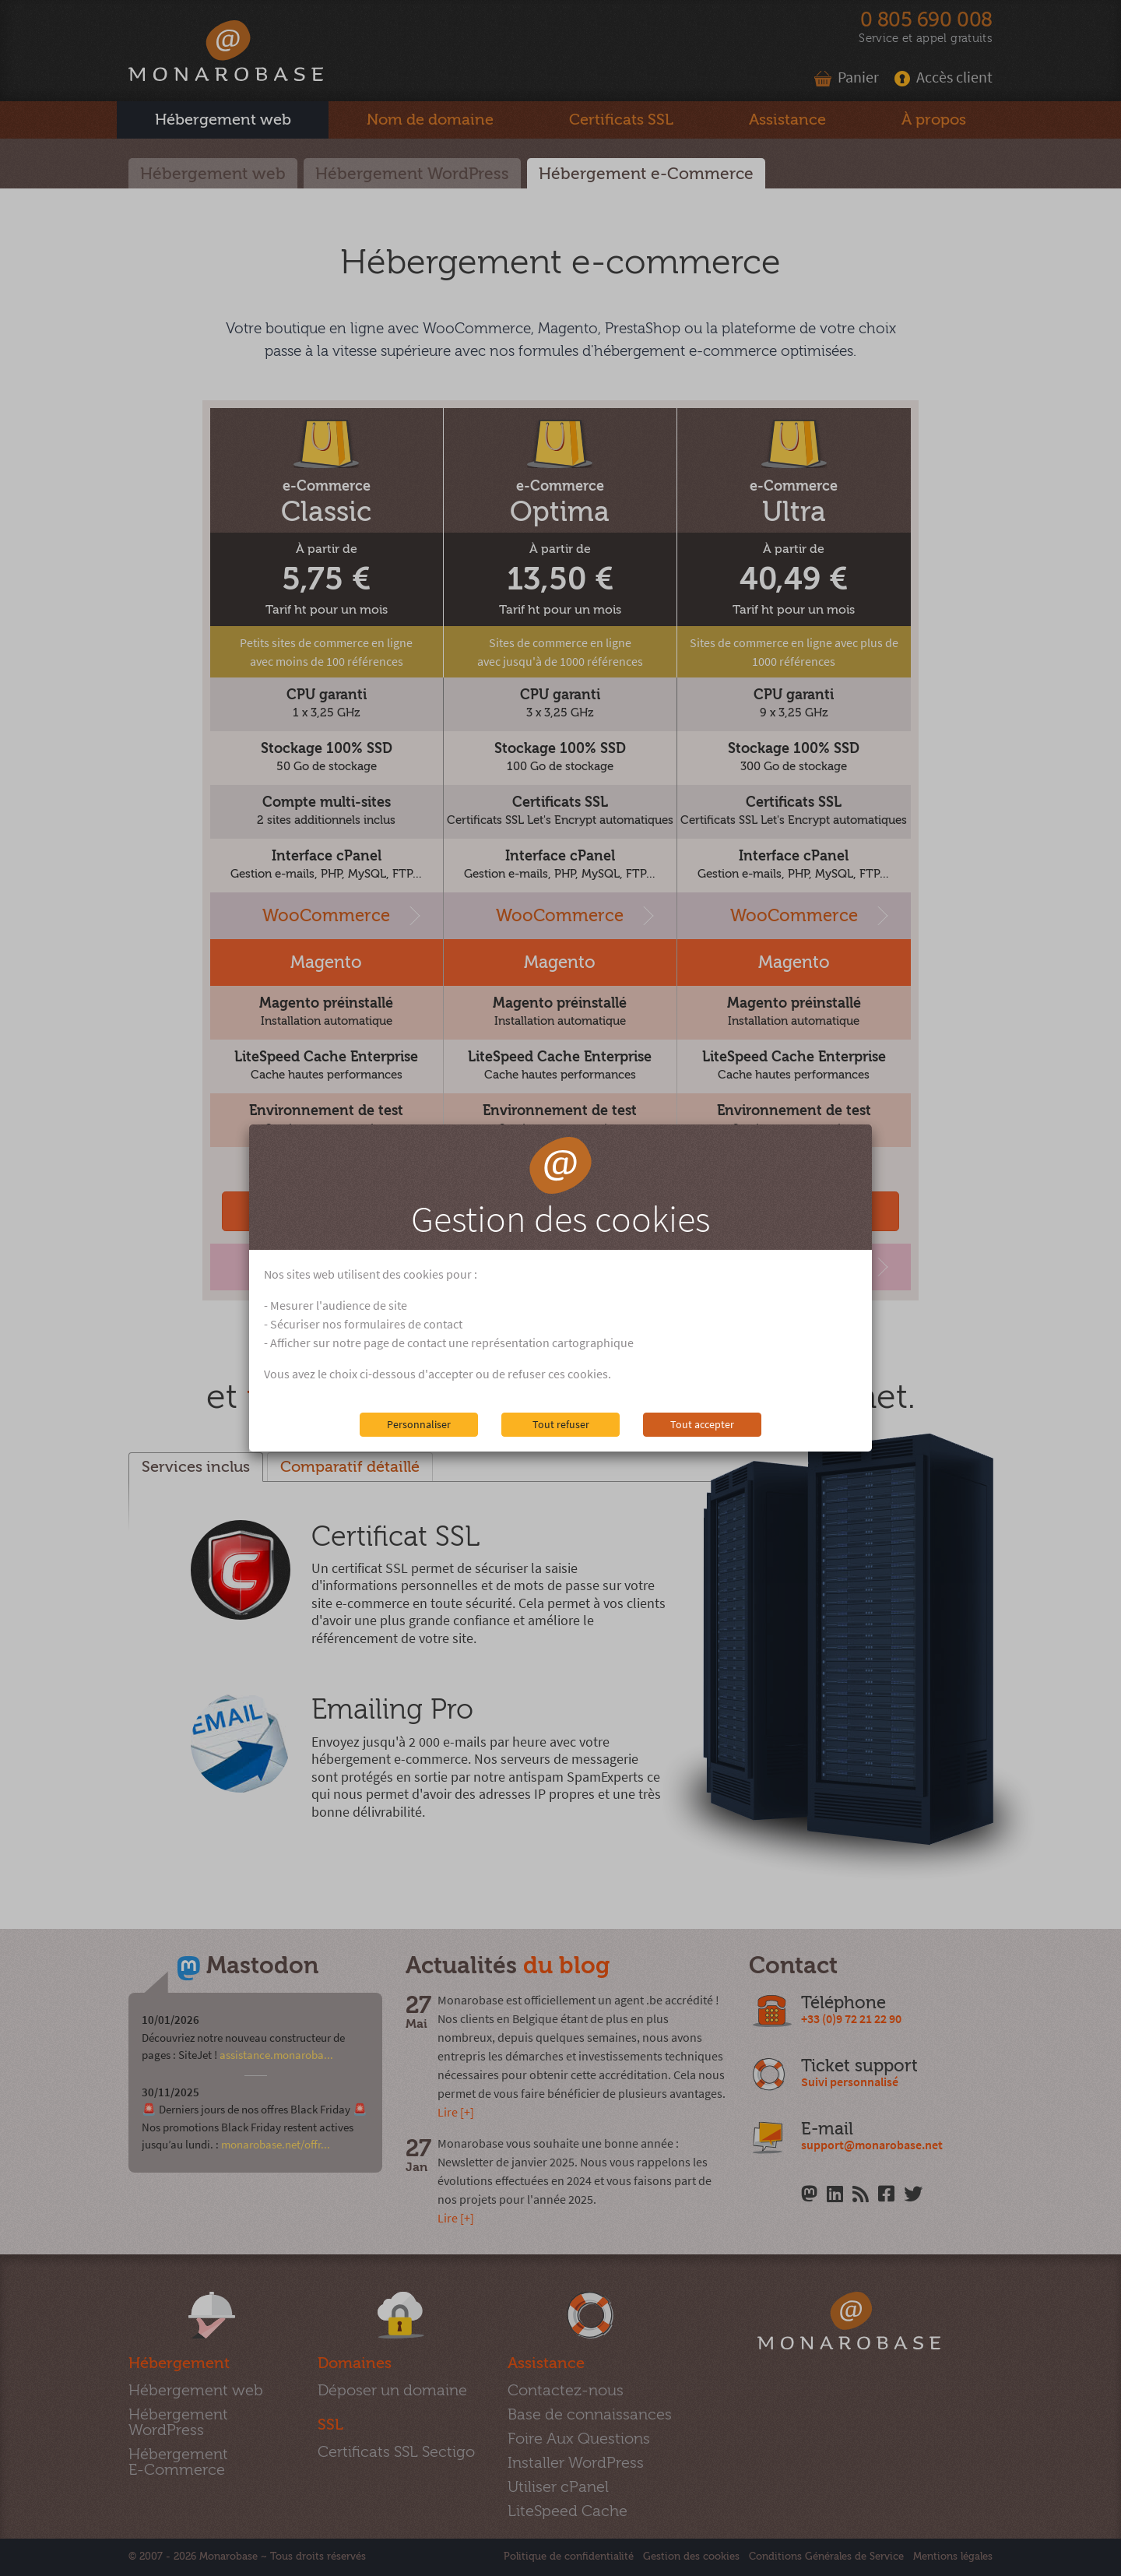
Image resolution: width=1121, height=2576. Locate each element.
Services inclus (196, 1467)
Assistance (787, 119)
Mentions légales (953, 2556)
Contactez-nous (566, 2390)
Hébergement (223, 119)
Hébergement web (213, 173)
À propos (933, 119)
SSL (621, 119)
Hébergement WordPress (412, 173)
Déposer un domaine (392, 2390)
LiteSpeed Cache (567, 2511)
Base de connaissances (590, 2414)
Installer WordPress (576, 2463)
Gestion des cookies (691, 2556)
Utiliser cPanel (558, 2487)
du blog (566, 1966)
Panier (846, 76)
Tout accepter (702, 1424)
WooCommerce (326, 916)
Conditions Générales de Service (826, 2556)
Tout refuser (560, 1424)
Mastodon (262, 1966)
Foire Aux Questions (579, 2439)
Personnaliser (419, 1424)
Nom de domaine (430, 119)
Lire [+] (456, 2112)
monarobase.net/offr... (275, 2144)
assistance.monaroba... (276, 2054)
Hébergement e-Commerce (646, 173)
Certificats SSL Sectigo (396, 2452)
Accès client (943, 76)
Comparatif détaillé (350, 1467)
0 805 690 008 (926, 20)
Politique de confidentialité (569, 2556)
